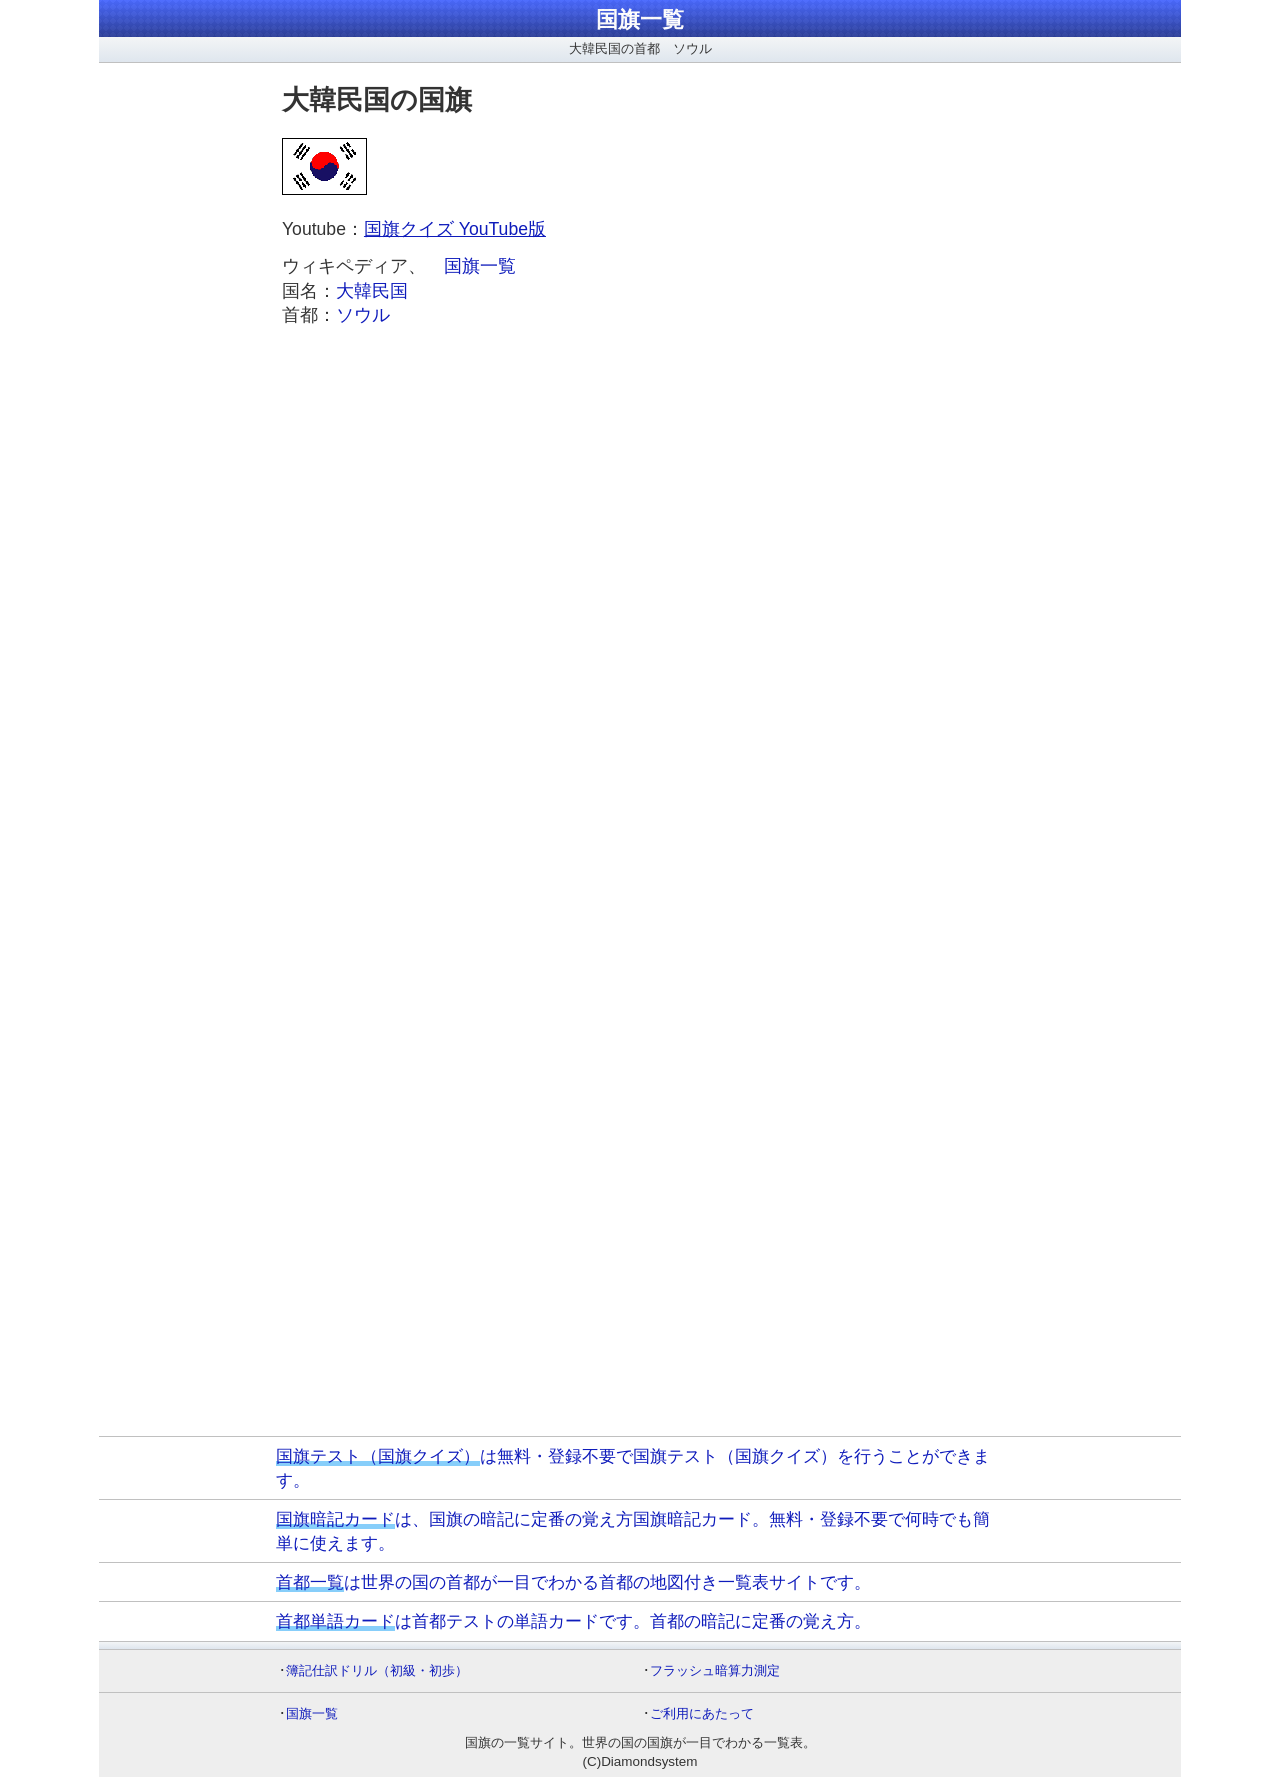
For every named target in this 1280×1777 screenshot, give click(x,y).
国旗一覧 (640, 19)
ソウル (363, 315)
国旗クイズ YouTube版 (455, 229)
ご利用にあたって (702, 1713)
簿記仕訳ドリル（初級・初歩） (377, 1670)
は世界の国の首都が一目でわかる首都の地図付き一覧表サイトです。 (573, 1582)
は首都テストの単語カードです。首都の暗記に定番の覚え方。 (573, 1621)
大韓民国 (372, 291)
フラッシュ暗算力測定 (715, 1670)
